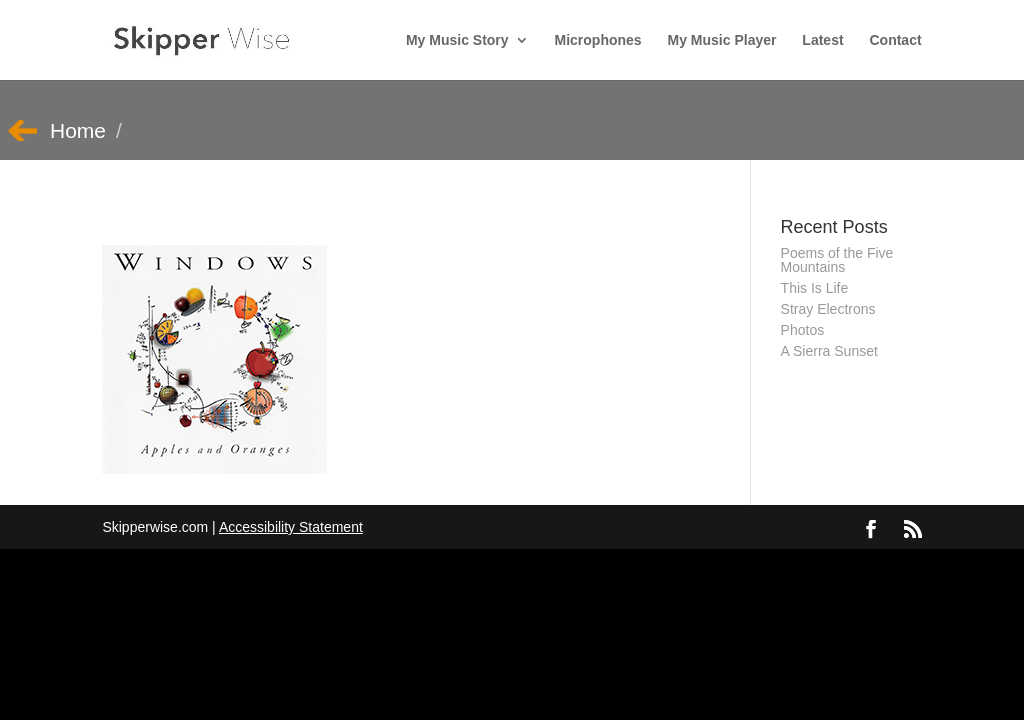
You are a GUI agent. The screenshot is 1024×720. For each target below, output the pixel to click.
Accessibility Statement (291, 527)
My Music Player (722, 40)
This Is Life (815, 288)
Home (78, 130)
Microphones (598, 40)
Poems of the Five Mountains (837, 260)
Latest (822, 40)
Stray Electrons (828, 309)
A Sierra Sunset (829, 351)
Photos (803, 330)
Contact (895, 40)
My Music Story (457, 40)
